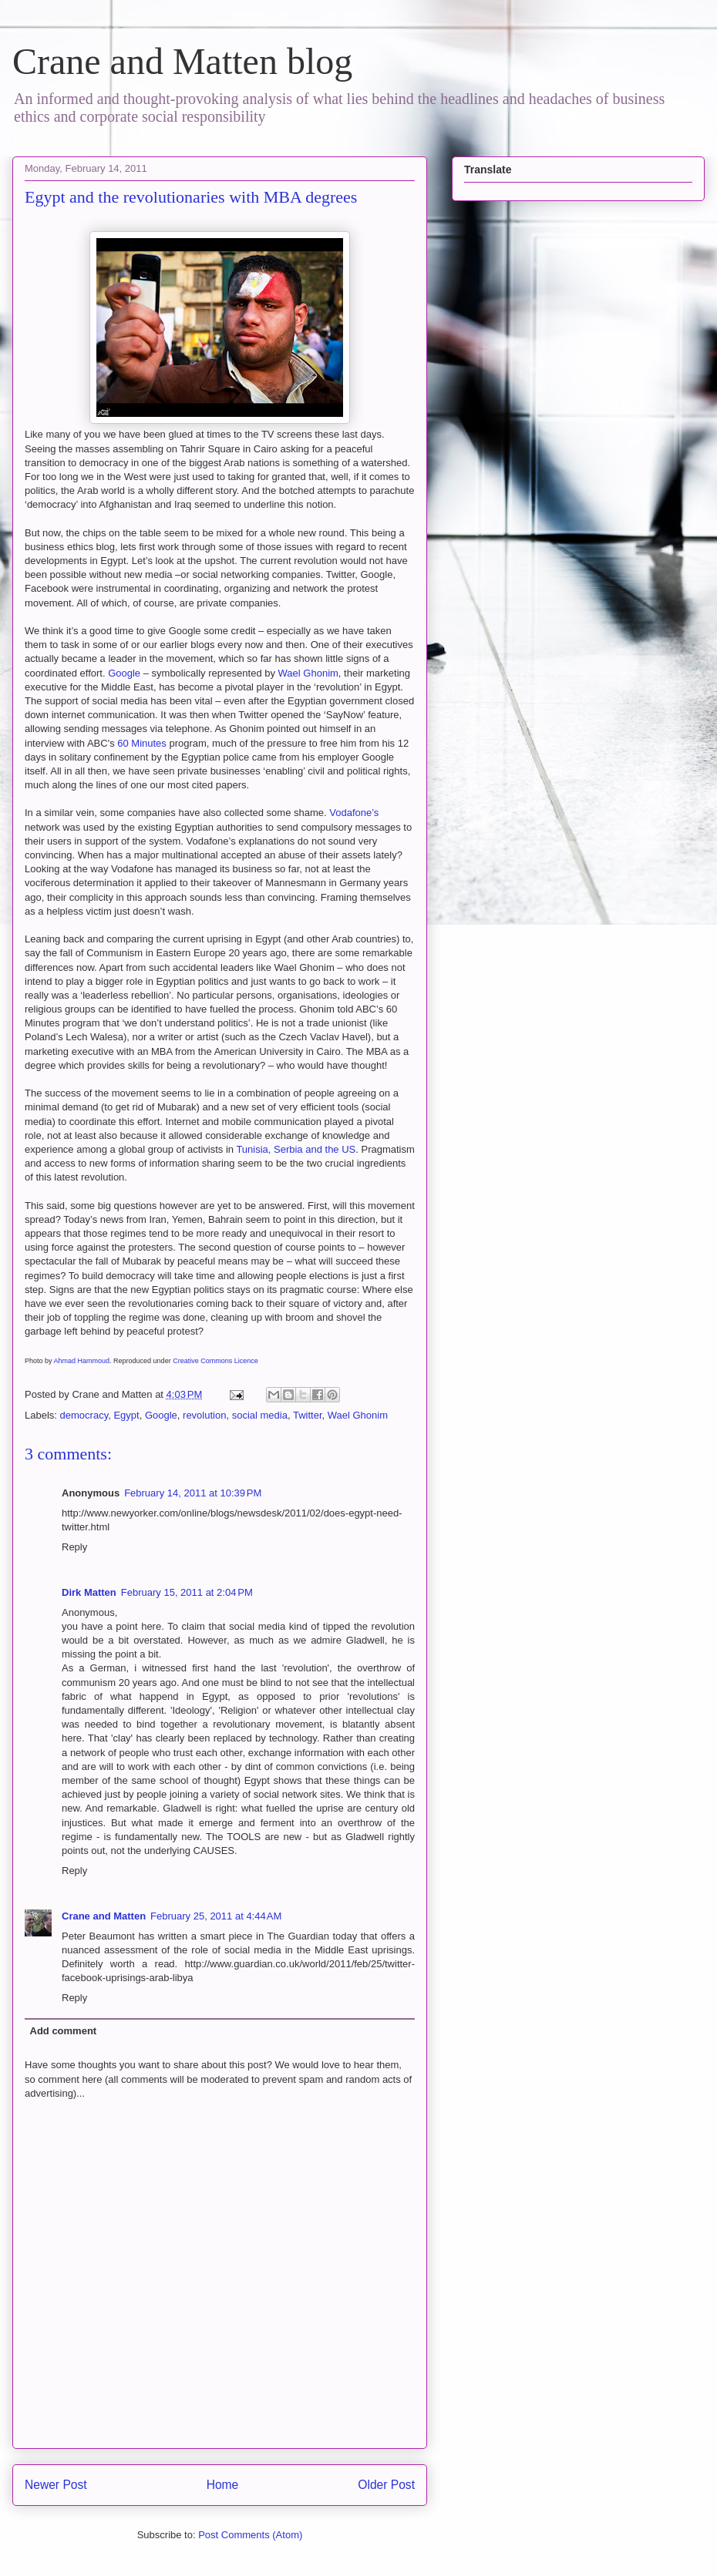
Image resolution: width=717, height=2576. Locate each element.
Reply (74, 1547)
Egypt (126, 1415)
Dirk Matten (89, 1592)
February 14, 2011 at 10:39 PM (192, 1493)
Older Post (386, 2484)
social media (260, 1415)
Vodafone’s (354, 812)
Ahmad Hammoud (82, 1361)
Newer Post (56, 2484)
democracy (84, 1415)
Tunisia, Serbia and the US (295, 1149)
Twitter (307, 1415)
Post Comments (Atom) (250, 2535)
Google (124, 673)
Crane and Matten (104, 1916)
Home (223, 2484)
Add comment (63, 2031)
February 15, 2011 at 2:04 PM (187, 1592)
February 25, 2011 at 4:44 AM (215, 1916)
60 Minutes (142, 743)
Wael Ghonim (308, 673)
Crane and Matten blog (182, 61)
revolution (204, 1415)
